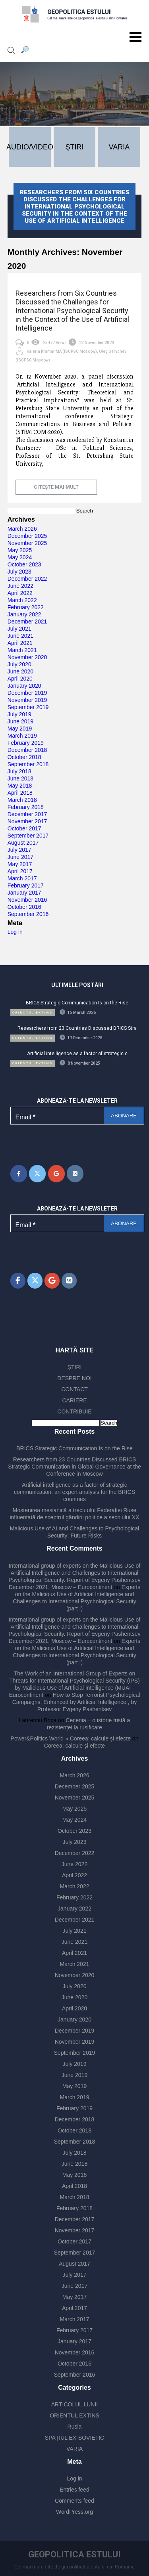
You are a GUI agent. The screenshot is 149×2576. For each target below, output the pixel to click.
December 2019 (27, 693)
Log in (15, 932)
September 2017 (28, 835)
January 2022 (24, 614)
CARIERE (74, 1400)
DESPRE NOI (74, 1378)
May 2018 (20, 785)
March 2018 (22, 800)
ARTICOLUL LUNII (74, 2404)
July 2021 (19, 628)
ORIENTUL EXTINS (74, 2415)
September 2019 (28, 707)
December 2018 (27, 750)
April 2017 (20, 871)
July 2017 (19, 850)
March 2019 (22, 735)
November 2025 (27, 543)
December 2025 (27, 536)
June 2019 (20, 721)
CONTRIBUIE (74, 1411)
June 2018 (20, 778)
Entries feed (74, 2489)
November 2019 (27, 700)
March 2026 (22, 529)
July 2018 (19, 771)
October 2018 (24, 757)
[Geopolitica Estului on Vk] (75, 1173)
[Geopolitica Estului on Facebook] (18, 1173)
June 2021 (20, 636)
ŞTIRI (75, 1367)
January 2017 (24, 892)
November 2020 (27, 657)
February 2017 (26, 885)
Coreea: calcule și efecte (74, 1745)
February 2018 (26, 807)
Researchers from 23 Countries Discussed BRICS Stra (77, 1028)
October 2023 (24, 564)
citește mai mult (56, 487)
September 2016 (28, 914)
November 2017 (27, 821)
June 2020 (20, 671)
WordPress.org (74, 2512)
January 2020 (24, 686)
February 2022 (26, 607)
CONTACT (74, 1389)
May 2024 (20, 557)
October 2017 (24, 828)
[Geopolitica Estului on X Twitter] (37, 1173)
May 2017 (20, 864)
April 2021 (20, 643)
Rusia (75, 2426)
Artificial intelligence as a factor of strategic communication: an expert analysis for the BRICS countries (74, 1492)
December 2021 (27, 621)
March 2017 (22, 878)
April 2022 (20, 593)
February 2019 (26, 743)
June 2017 (20, 857)
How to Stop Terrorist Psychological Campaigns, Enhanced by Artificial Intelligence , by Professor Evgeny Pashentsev (76, 1702)
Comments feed (74, 2501)
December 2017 (27, 814)
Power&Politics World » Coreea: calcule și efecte (71, 1738)
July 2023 (19, 571)
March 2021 (22, 650)
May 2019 (20, 728)
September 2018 (28, 764)
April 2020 (20, 678)
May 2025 (20, 550)
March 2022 (22, 600)
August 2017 (23, 843)
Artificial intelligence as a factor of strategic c (77, 1053)
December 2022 (27, 579)
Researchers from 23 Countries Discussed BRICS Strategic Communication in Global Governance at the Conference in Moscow (74, 1466)
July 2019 (19, 714)
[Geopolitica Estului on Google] (56, 1173)
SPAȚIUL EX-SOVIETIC (74, 2437)
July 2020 (19, 664)
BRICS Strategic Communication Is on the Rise (77, 1003)
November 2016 (27, 900)
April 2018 (20, 793)
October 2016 (24, 907)
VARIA (74, 2449)
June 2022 (20, 586)
